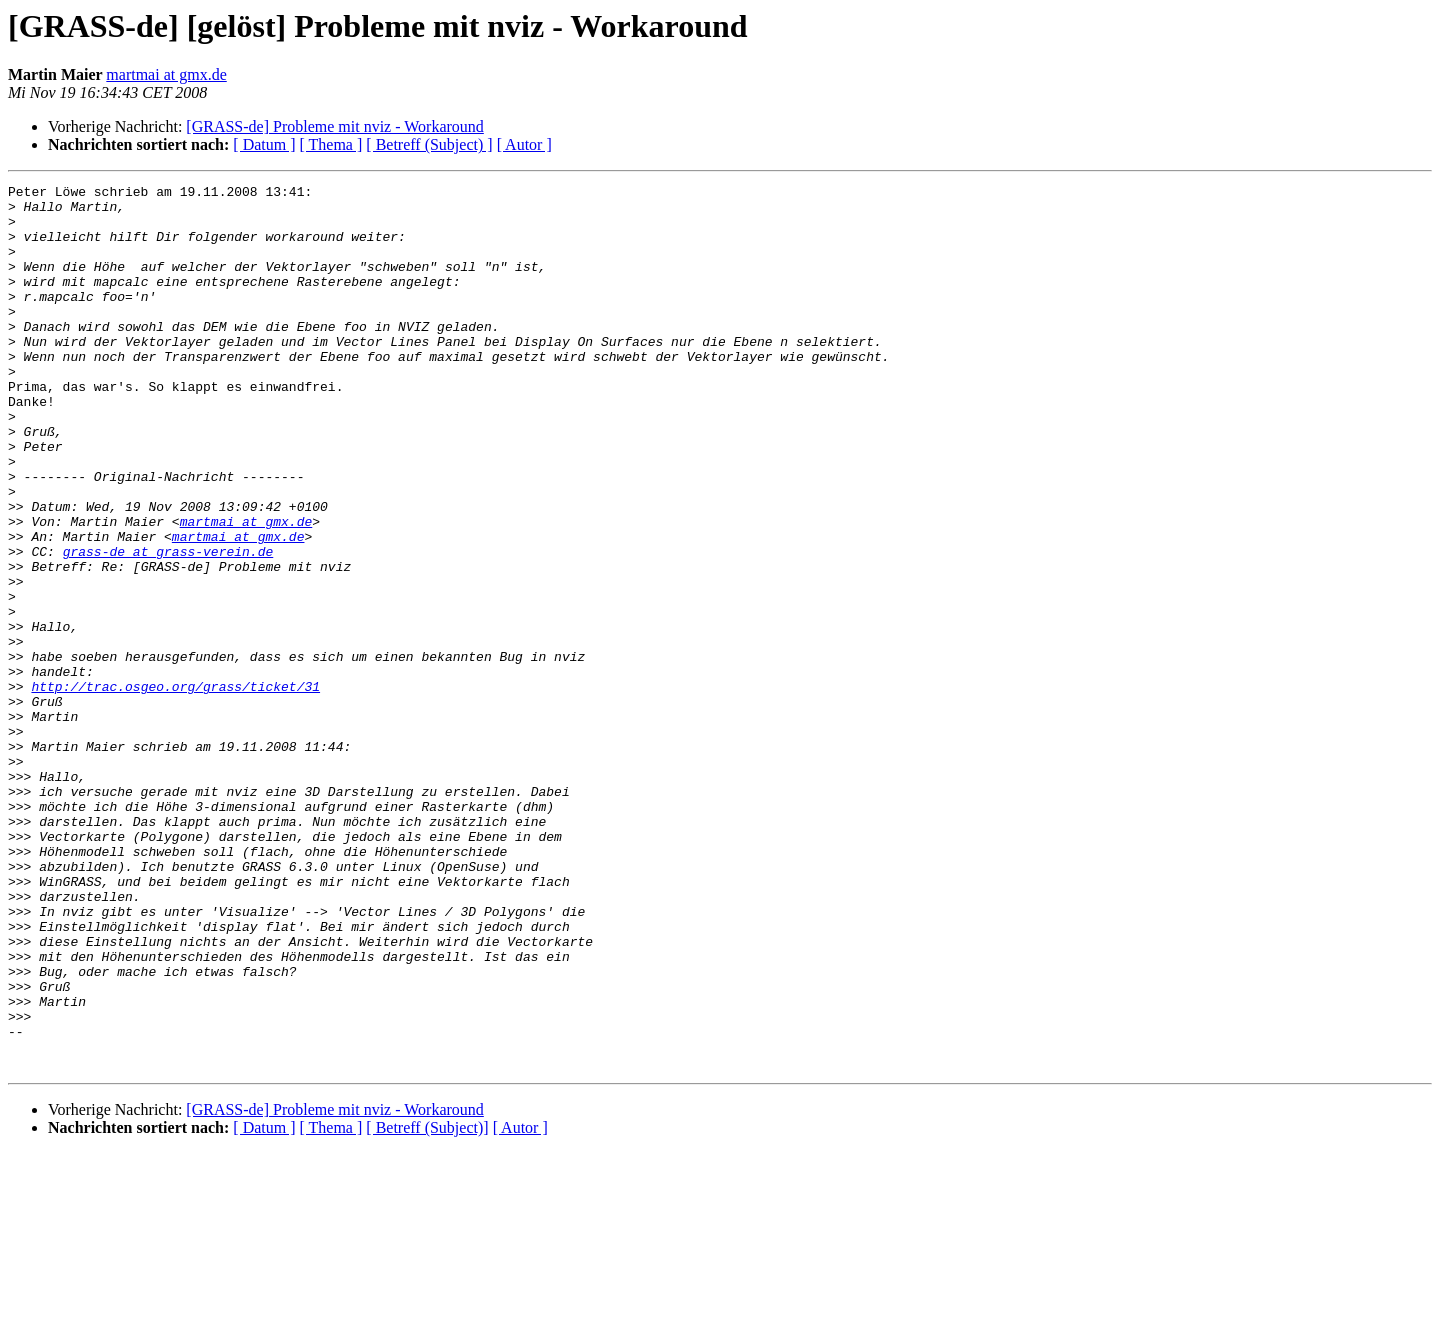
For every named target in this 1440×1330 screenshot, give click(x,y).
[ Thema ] (331, 144)
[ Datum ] (264, 144)
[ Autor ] (524, 144)
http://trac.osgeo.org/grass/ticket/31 (175, 788)
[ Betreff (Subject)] (427, 1304)
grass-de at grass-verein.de (168, 626)
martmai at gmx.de (166, 74)
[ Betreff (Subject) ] (429, 144)
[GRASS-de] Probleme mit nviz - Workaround (334, 126)
